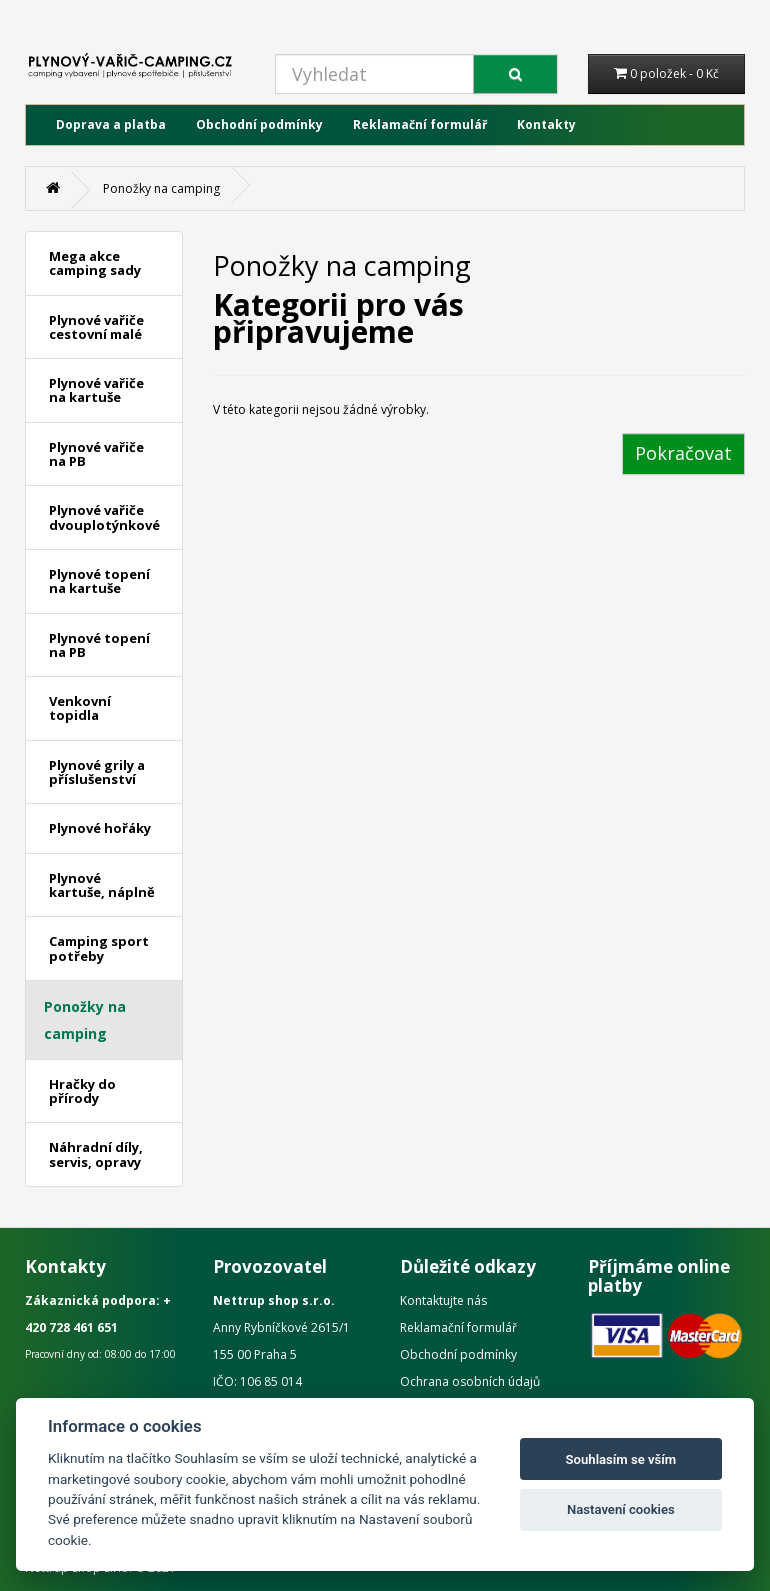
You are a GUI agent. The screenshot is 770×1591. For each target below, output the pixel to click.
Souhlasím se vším (621, 1459)
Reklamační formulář (420, 124)
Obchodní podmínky (259, 124)
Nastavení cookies (621, 1509)
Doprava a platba (111, 124)
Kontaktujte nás (443, 1300)
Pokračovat (683, 453)
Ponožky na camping (161, 188)
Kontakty (546, 124)
